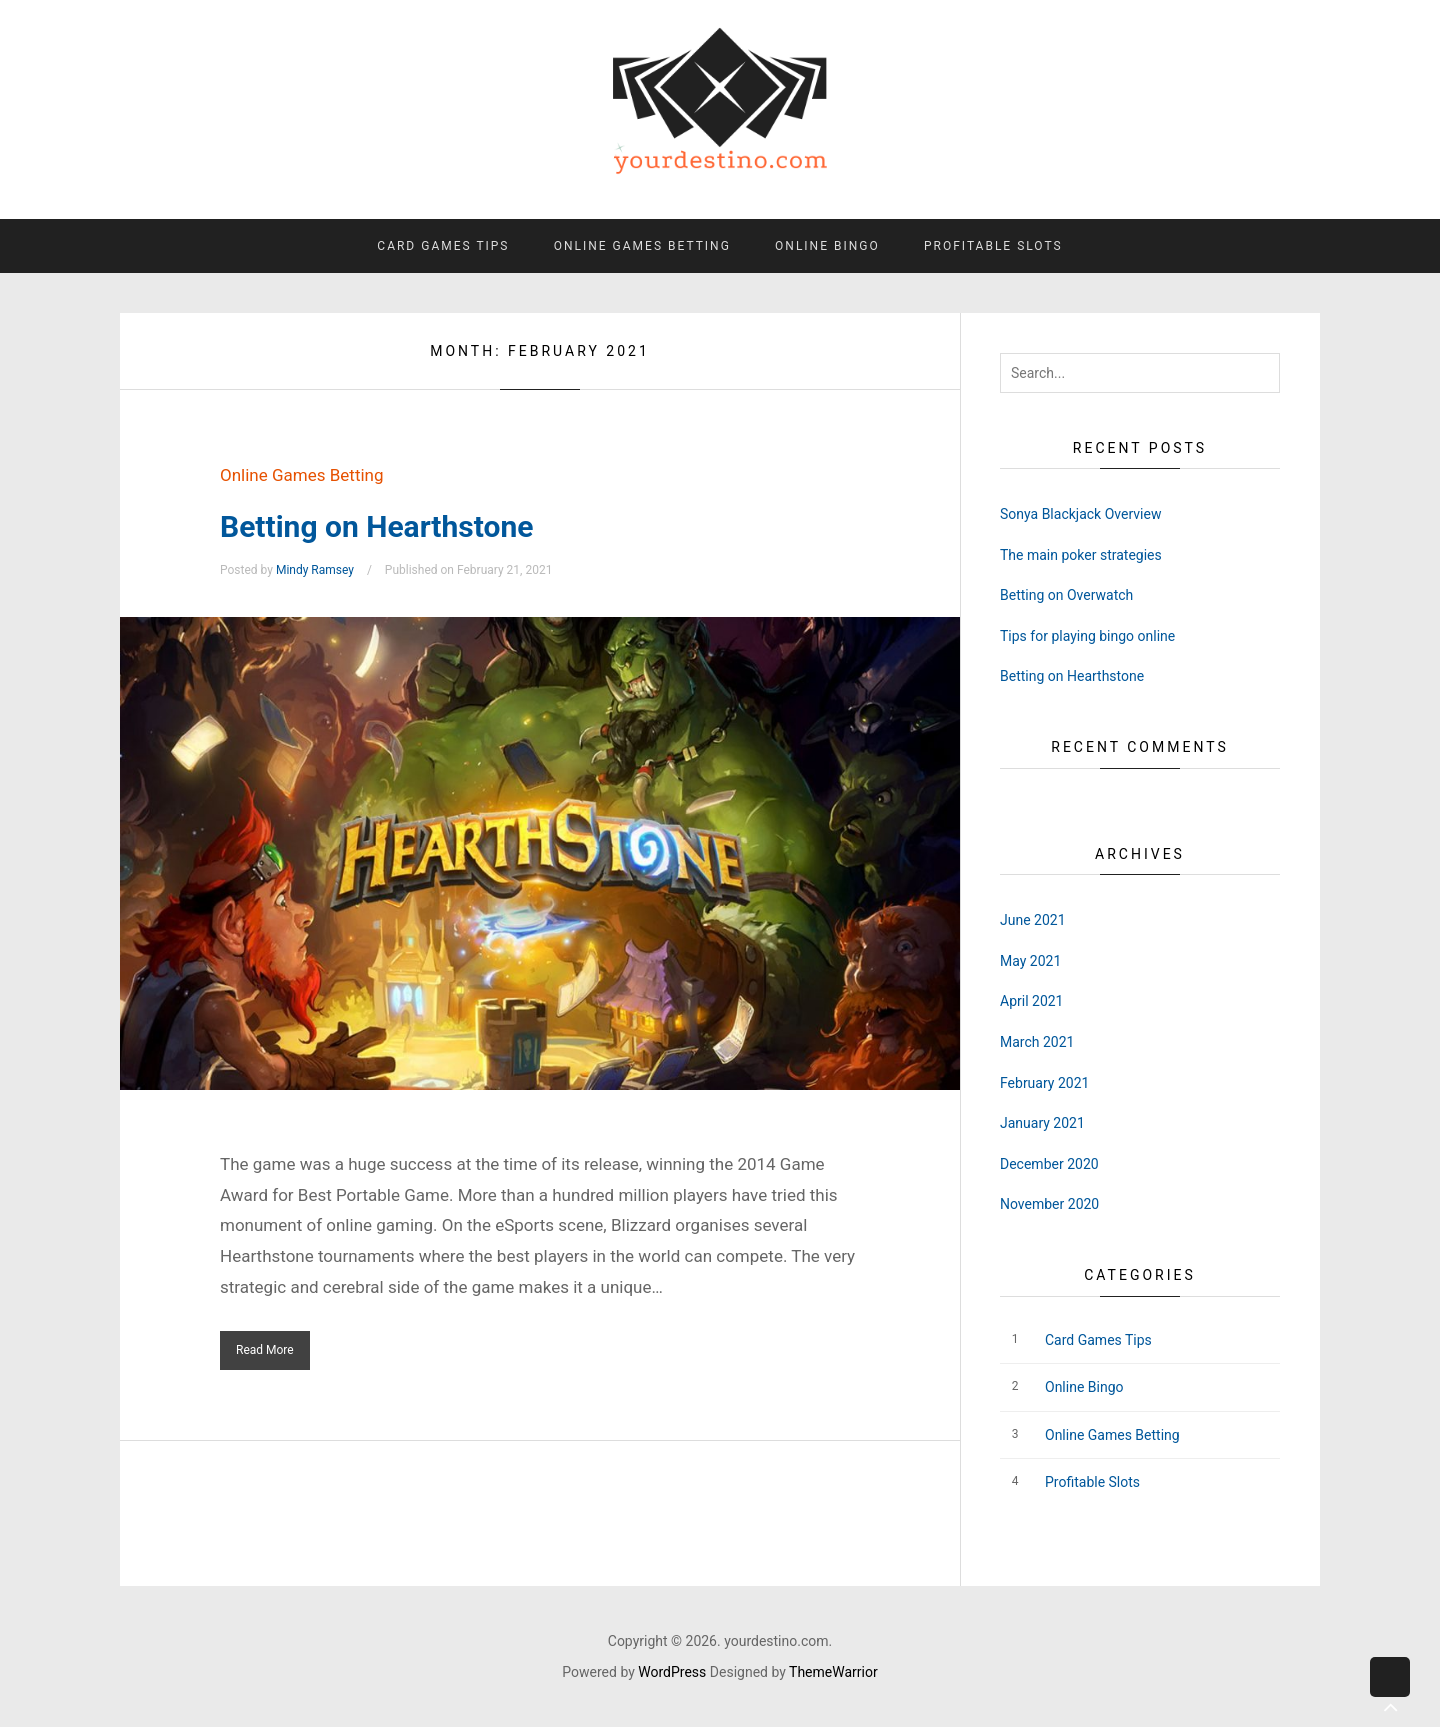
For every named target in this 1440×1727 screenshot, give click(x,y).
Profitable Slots (993, 246)
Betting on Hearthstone (376, 526)
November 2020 (1049, 1204)
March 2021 (1037, 1042)
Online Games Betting (642, 246)
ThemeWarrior (833, 1672)
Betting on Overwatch (1066, 595)
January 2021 (1042, 1123)
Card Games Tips (443, 246)
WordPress (672, 1672)
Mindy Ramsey (315, 570)
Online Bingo (827, 246)
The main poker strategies (1081, 555)
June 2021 (1033, 920)
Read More (265, 1350)
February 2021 (1044, 1083)
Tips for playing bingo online (1087, 636)
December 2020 (1049, 1164)
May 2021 (1030, 961)
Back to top (1390, 1692)
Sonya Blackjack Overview (1080, 514)
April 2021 (1032, 1001)
